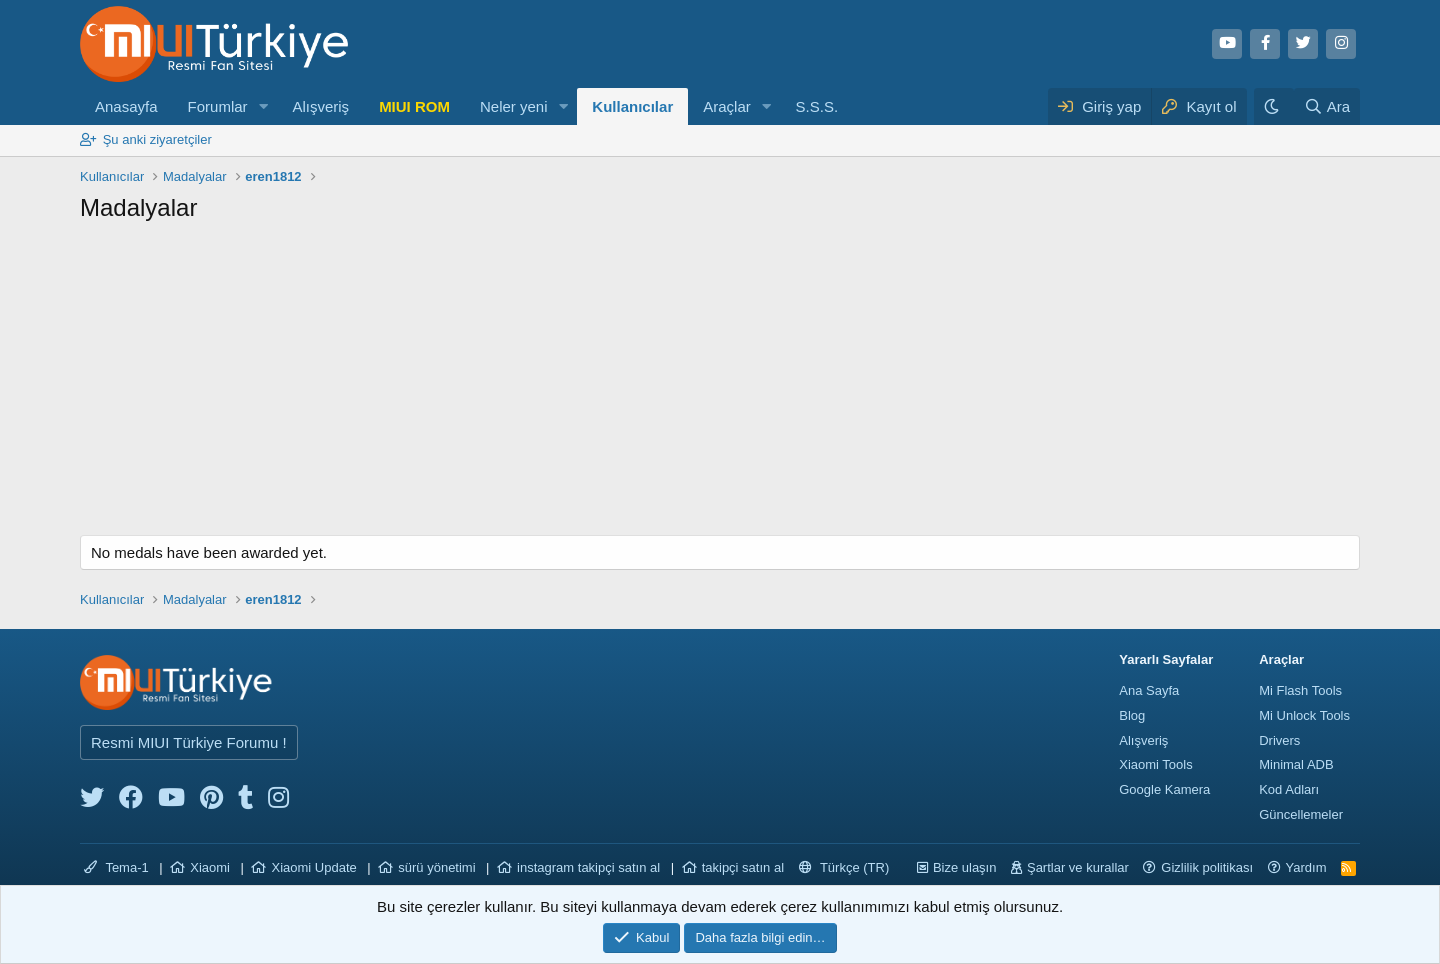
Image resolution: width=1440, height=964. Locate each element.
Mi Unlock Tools (1304, 715)
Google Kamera (1164, 789)
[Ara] (1327, 106)
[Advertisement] (720, 385)
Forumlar (218, 106)
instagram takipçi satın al (588, 867)
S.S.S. (817, 106)
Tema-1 (116, 867)
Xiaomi (210, 867)
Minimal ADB (1296, 764)
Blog (1132, 715)
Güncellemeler (1301, 814)
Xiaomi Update (313, 867)
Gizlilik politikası (1207, 867)
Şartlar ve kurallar (1078, 867)
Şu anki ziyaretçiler (157, 139)
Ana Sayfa (1149, 690)
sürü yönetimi (436, 867)
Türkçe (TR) (844, 867)
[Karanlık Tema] (1274, 106)
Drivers (1279, 740)
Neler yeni (514, 106)
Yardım (1306, 867)
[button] (263, 106)
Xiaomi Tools (1155, 764)
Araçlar (727, 106)
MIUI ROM (414, 106)
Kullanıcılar (632, 106)
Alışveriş (320, 106)
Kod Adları (1289, 789)
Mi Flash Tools (1300, 690)
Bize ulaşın (965, 867)
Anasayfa (126, 106)
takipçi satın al (743, 867)
